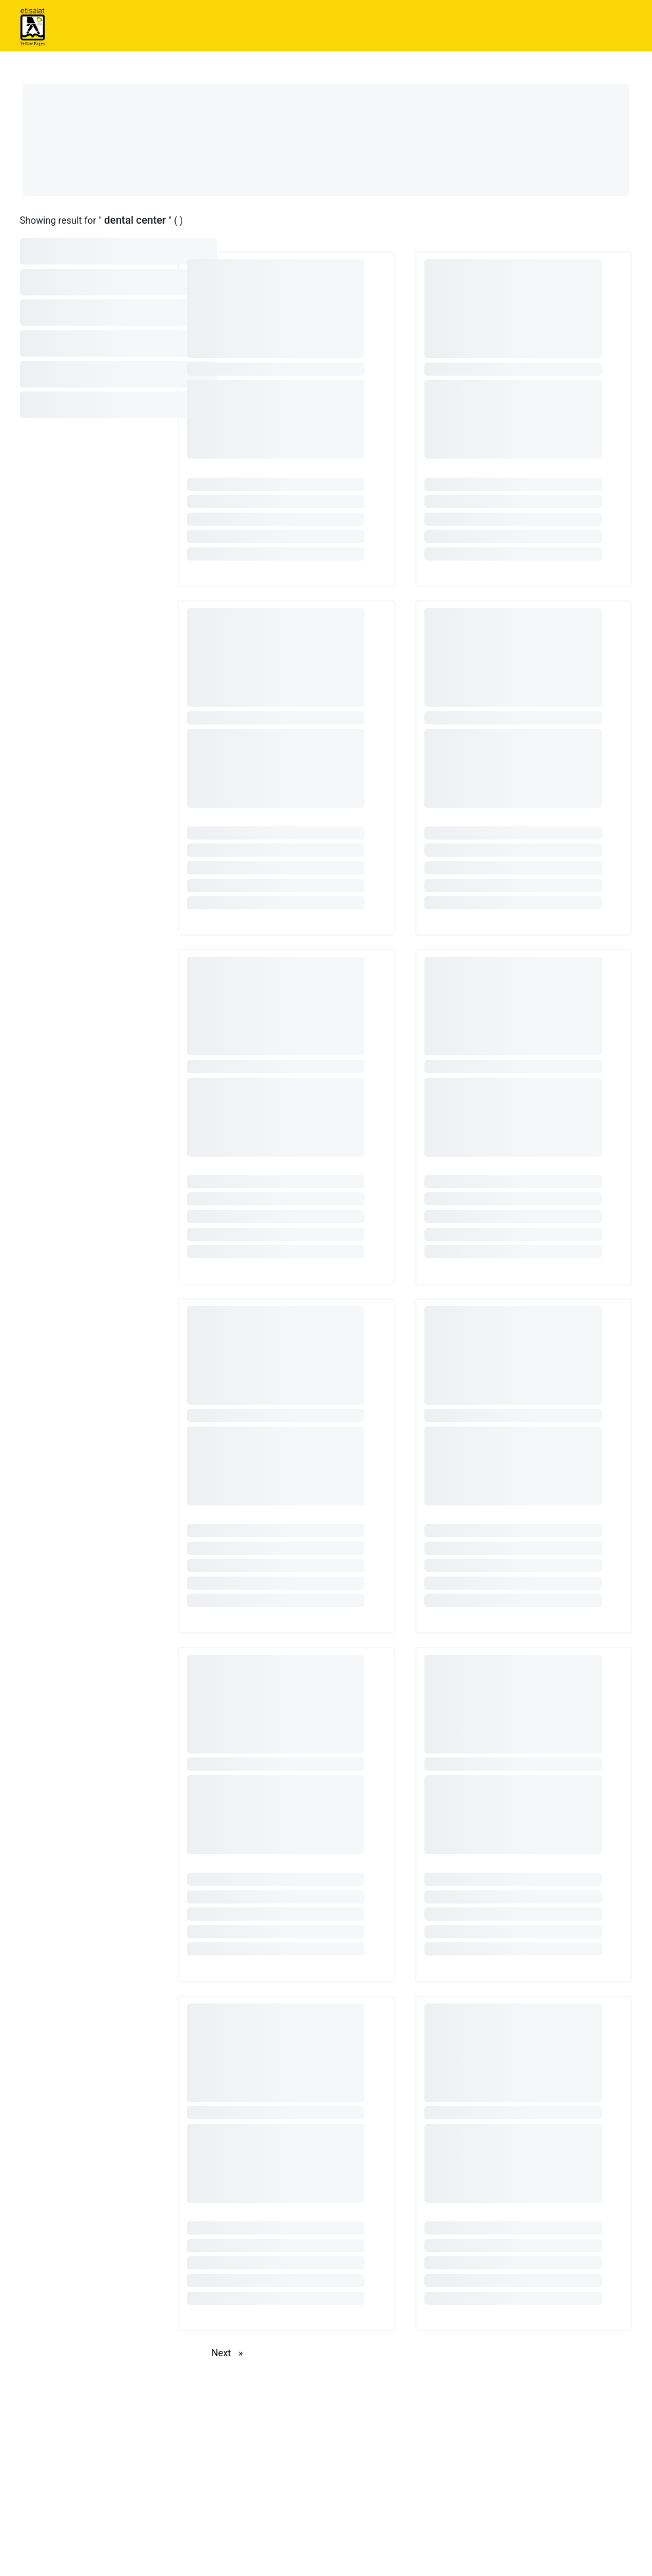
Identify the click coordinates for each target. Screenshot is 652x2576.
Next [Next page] (230, 2352)
